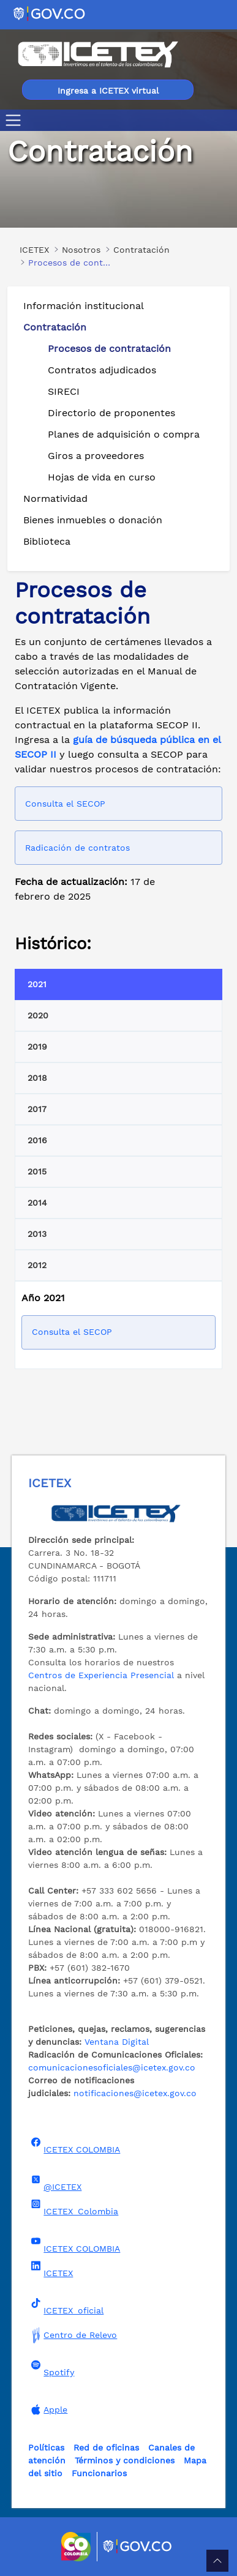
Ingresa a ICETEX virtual (108, 90)
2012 (37, 1265)
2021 (37, 984)
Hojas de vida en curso (102, 477)
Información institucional (83, 306)
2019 (37, 1046)
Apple (47, 2409)
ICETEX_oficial (65, 2306)
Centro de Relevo (72, 2335)
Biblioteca (46, 541)
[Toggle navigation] (15, 120)
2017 (37, 1109)
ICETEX (50, 2269)
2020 (38, 1015)
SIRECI (64, 391)
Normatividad (55, 498)
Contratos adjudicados (102, 370)
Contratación (54, 327)
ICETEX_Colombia (73, 2207)
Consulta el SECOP (65, 803)
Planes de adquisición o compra (124, 434)
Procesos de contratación (109, 348)
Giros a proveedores (96, 455)
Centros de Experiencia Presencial (101, 1675)
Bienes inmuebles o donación (92, 520)
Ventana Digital (117, 2042)
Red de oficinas (106, 2447)
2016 (37, 1140)
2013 (37, 1234)
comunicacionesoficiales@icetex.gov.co (111, 2067)
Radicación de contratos (77, 848)
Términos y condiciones (125, 2460)
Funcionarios (99, 2473)
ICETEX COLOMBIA (74, 2145)
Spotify (51, 2368)
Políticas (46, 2447)
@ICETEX (54, 2183)
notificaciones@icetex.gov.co (135, 2093)
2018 (37, 1078)
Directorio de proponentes (111, 413)
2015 (37, 1171)
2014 (37, 1203)
